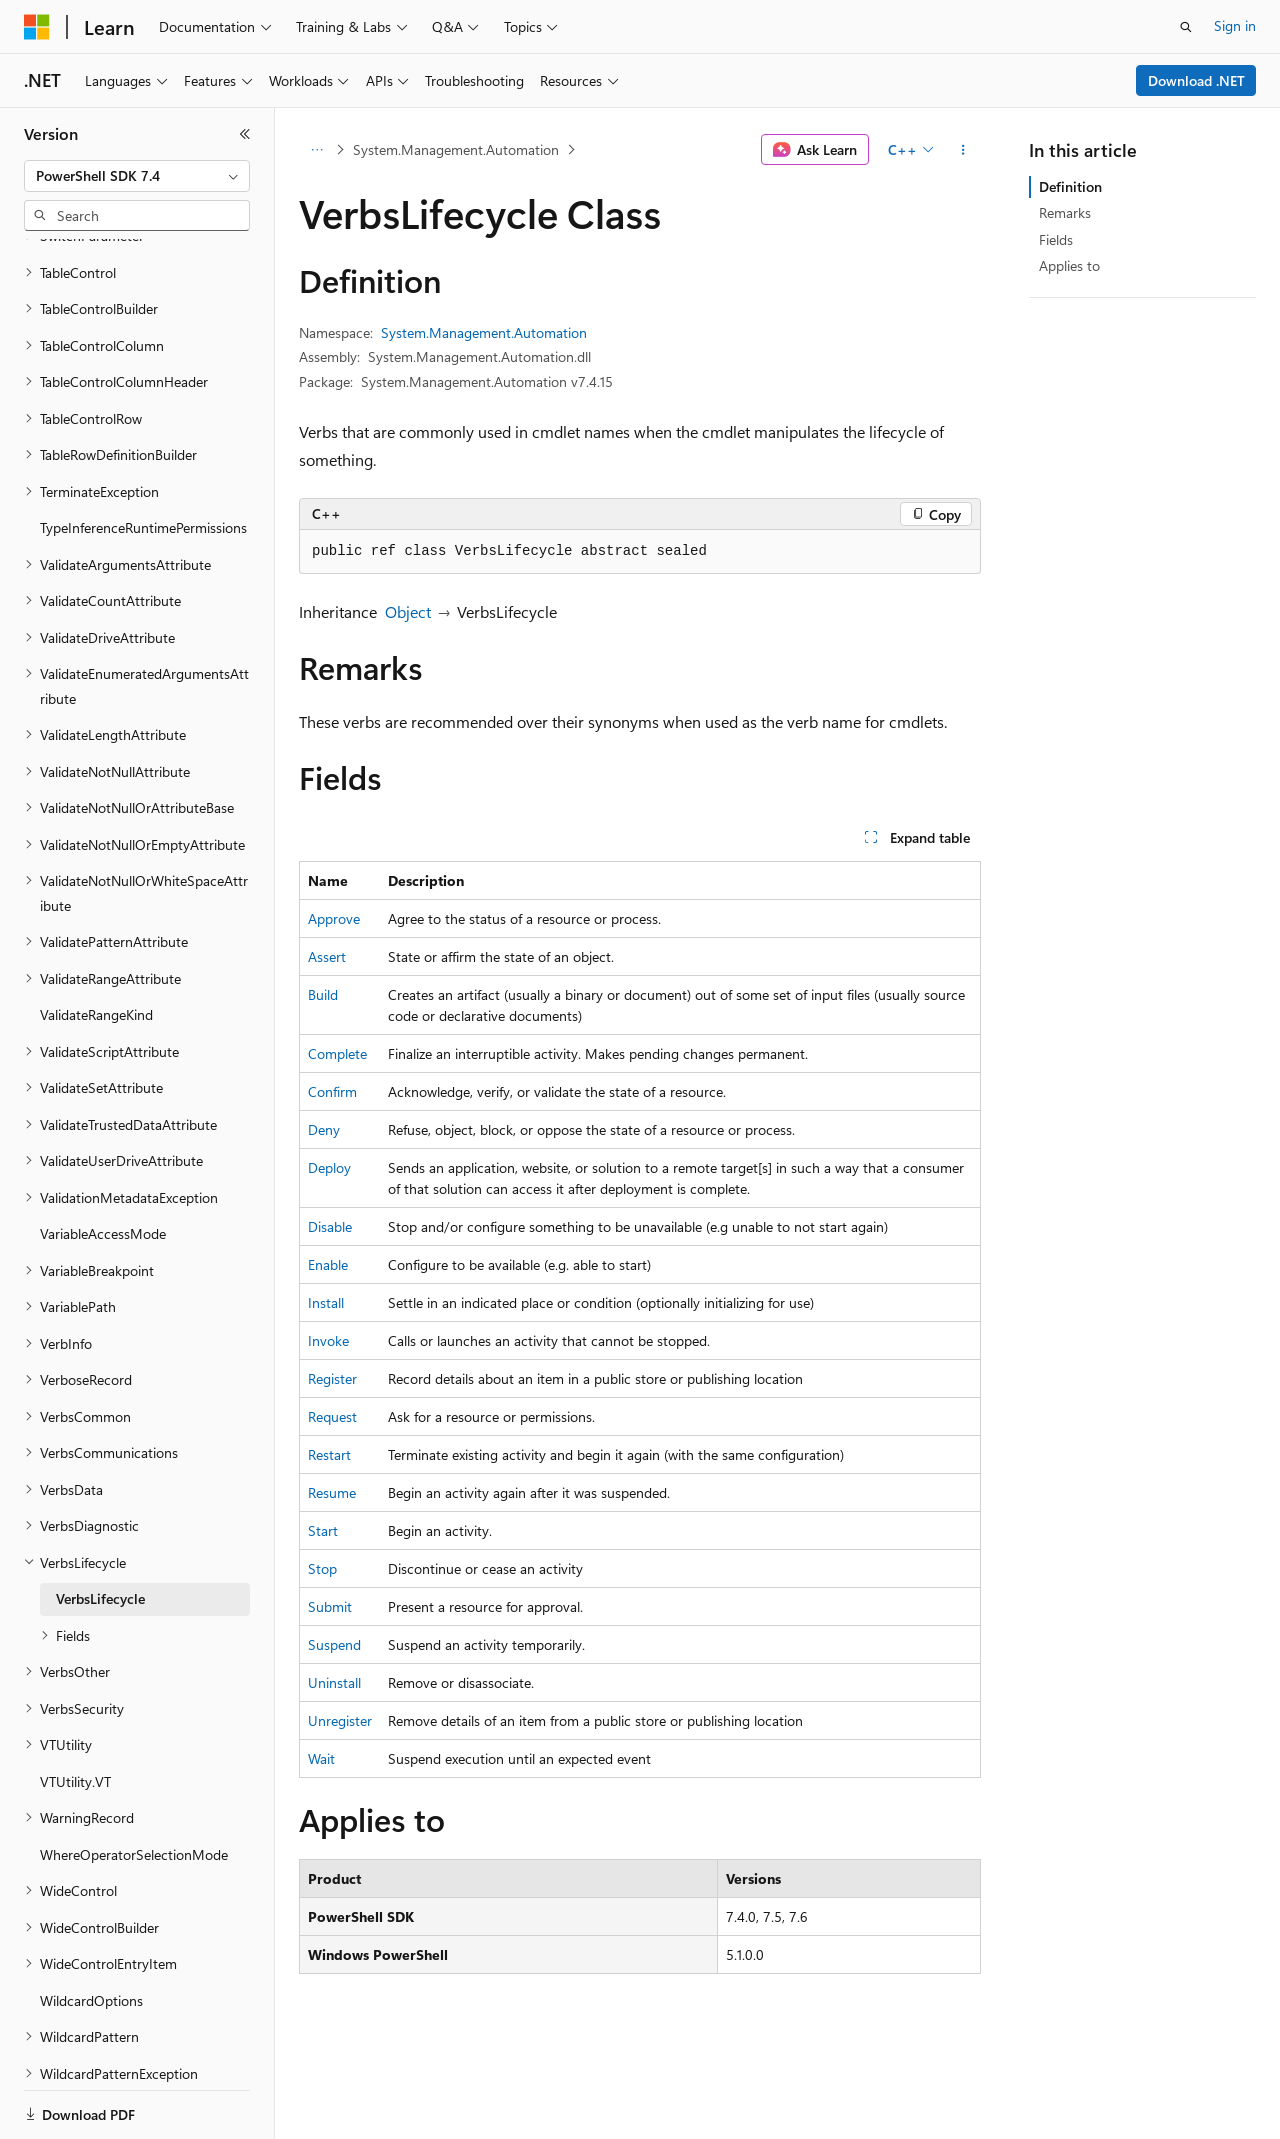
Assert (327, 956)
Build (323, 994)
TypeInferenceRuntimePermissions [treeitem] (143, 426)
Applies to (1069, 265)
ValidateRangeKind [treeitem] (96, 913)
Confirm (332, 1091)
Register (332, 1378)
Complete (337, 1053)
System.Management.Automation (456, 149)
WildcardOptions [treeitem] (91, 1899)
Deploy (329, 1167)
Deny (324, 1129)
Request (332, 1416)
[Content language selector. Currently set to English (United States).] (115, 2102)
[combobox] (137, 176)
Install (326, 1302)
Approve (334, 918)
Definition (1070, 186)
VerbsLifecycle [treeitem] (100, 1497)
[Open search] (1186, 27)
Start (323, 1530)
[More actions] (963, 150)
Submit (330, 1606)
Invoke (328, 1340)
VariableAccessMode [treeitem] (103, 1132)
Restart (329, 1454)
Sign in (1235, 25)
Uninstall (334, 1682)
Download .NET (1196, 80)
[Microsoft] (37, 27)
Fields (1056, 239)
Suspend (334, 1644)
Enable (328, 1264)
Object (408, 611)
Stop (322, 1568)
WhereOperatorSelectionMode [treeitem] (134, 1753)
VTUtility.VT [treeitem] (75, 1680)
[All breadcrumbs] (316, 150)
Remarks (1065, 212)
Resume (332, 1492)
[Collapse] (245, 134)
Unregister (340, 1720)
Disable (330, 1226)
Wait (321, 1758)
